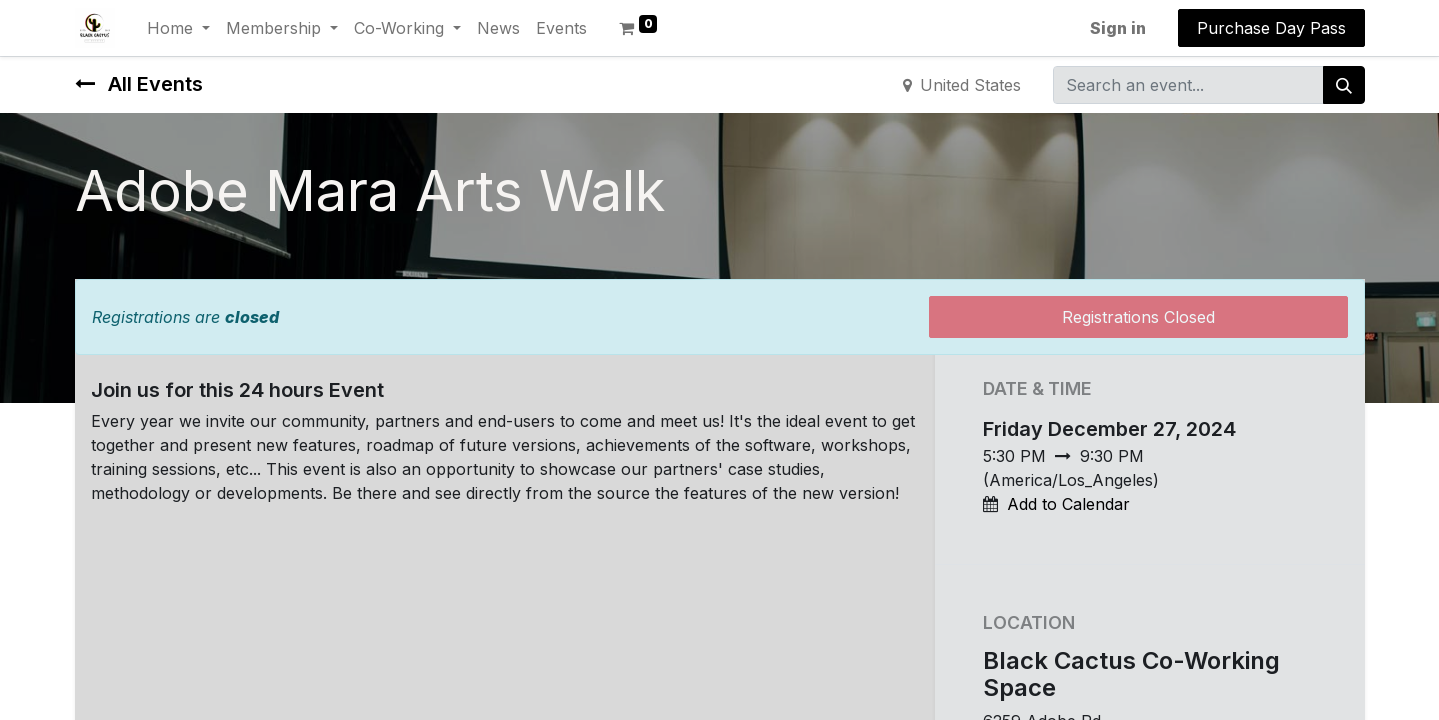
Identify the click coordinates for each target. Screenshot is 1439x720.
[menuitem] (498, 28)
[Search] (1344, 85)
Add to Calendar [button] (1068, 504)
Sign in (1118, 28)
